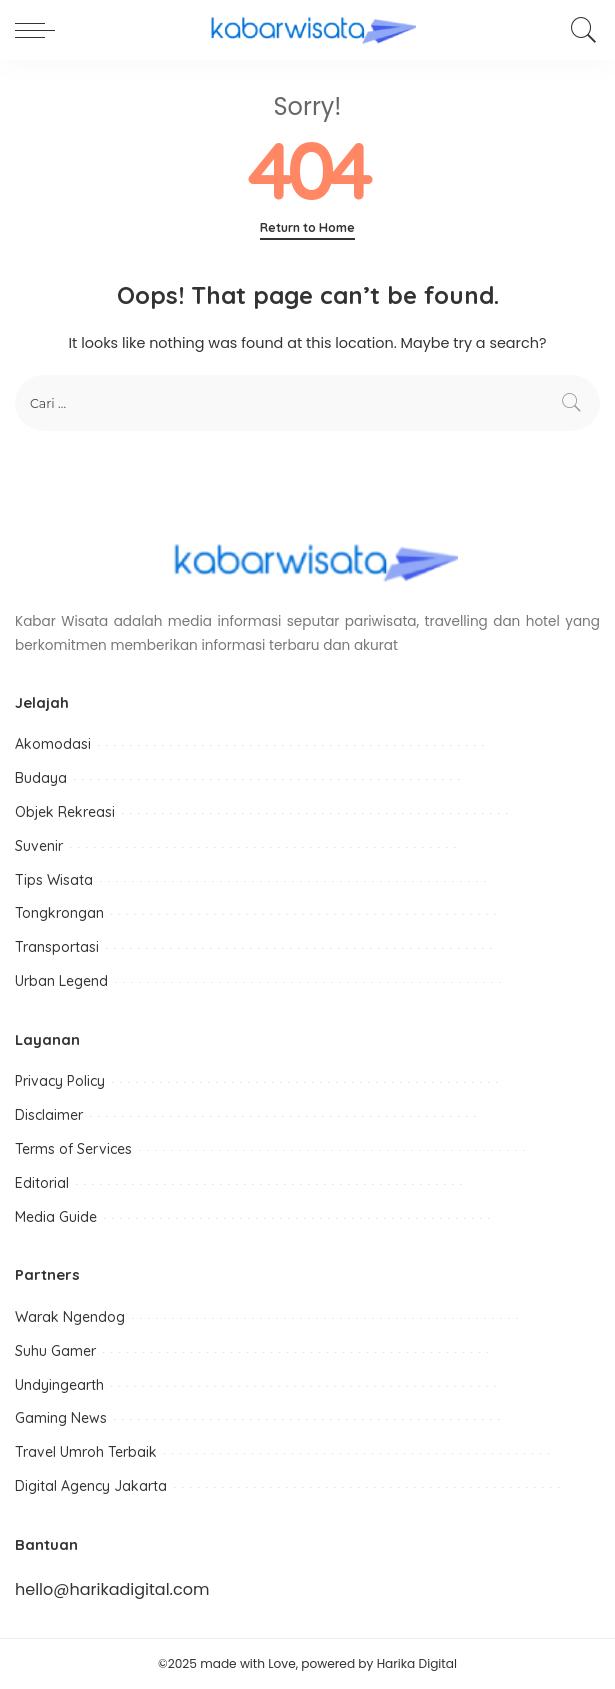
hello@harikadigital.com (112, 1589)
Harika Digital (417, 1663)
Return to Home (307, 227)
